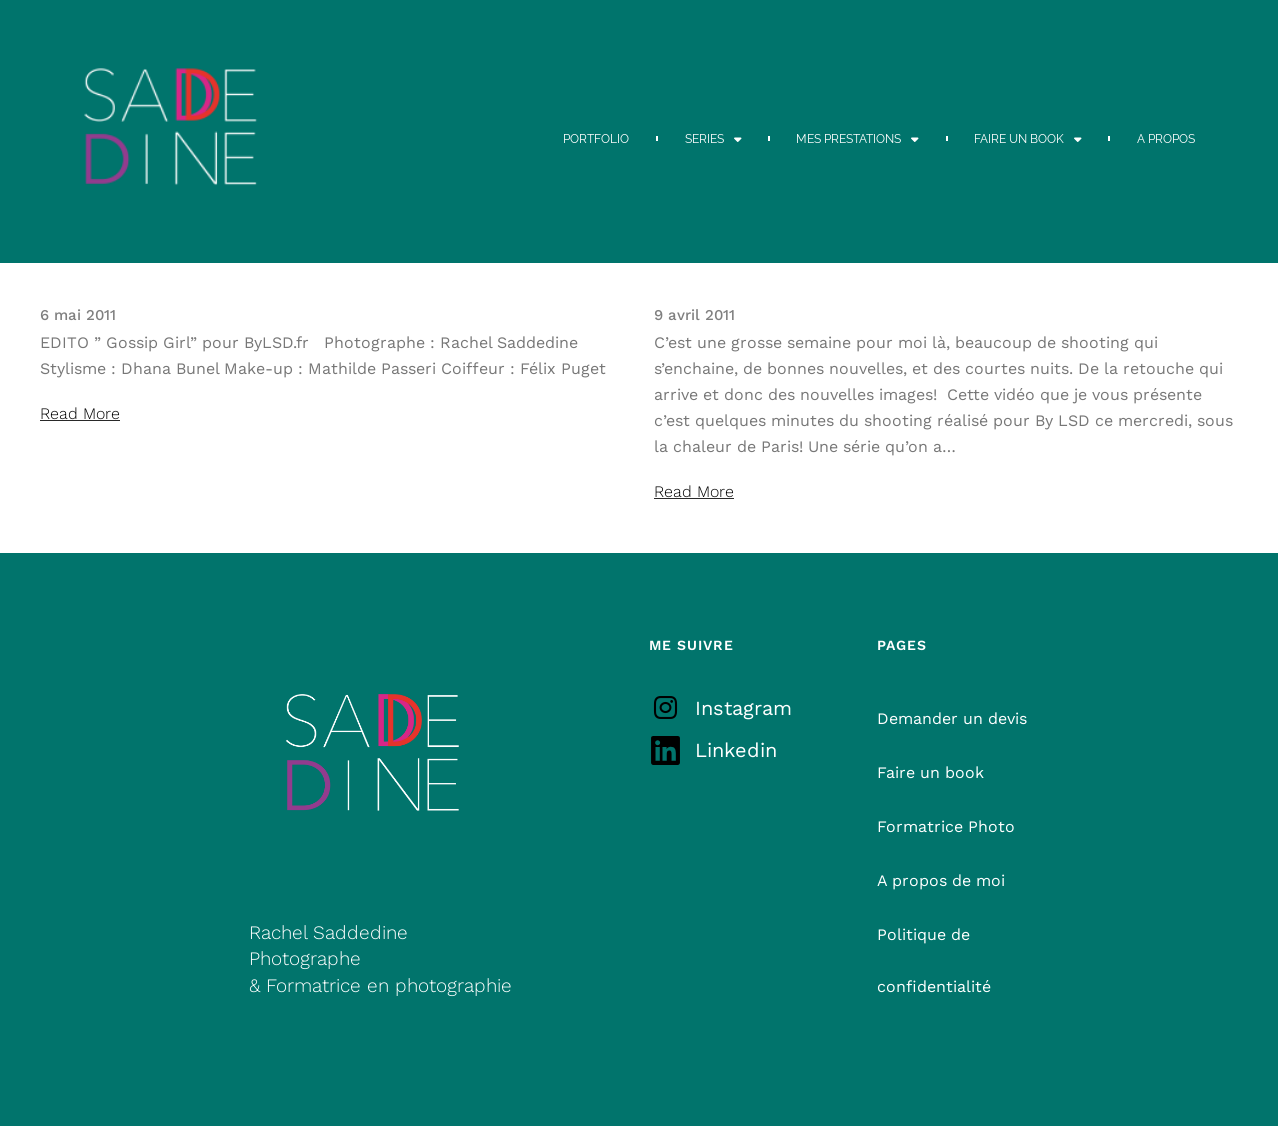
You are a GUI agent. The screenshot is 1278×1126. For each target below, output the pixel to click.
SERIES (713, 139)
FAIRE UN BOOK (1028, 139)
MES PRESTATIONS (857, 139)
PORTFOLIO (596, 139)
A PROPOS (1166, 139)
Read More (80, 413)
